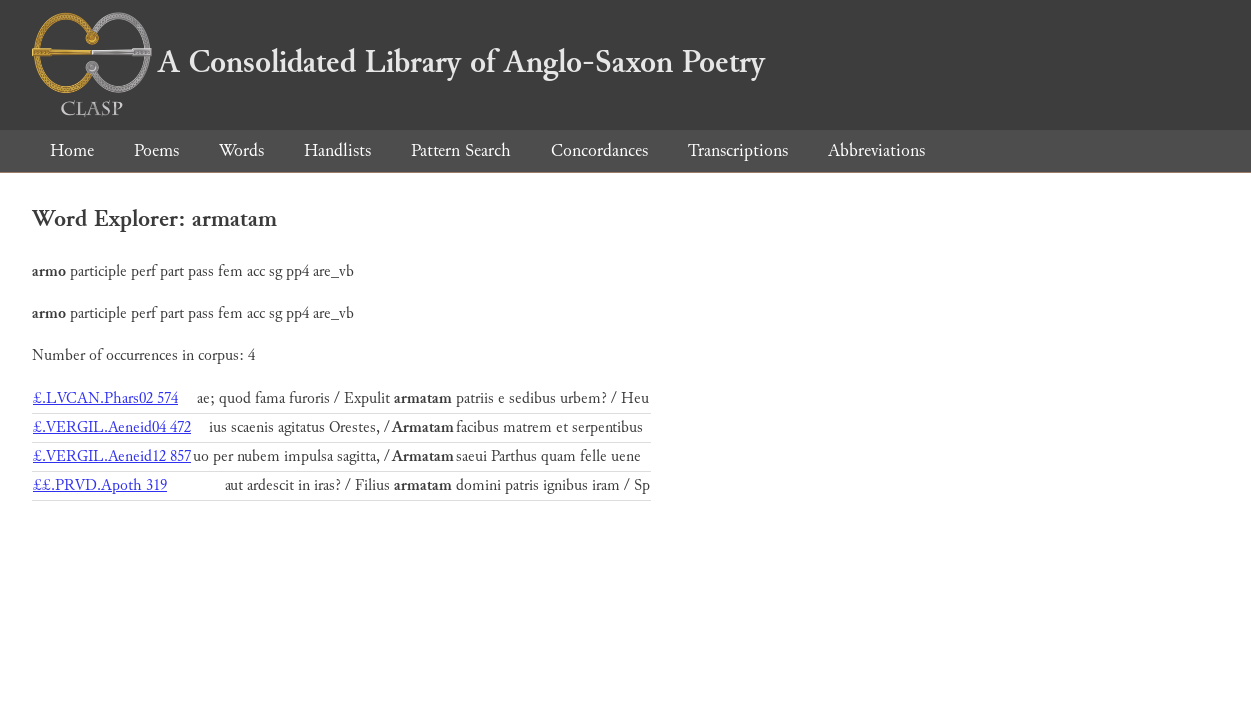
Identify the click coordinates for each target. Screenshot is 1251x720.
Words (241, 150)
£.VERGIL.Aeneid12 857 (112, 456)
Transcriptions (738, 150)
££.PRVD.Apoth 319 (100, 485)
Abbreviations (876, 150)
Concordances (599, 150)
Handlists (337, 150)
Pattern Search (461, 150)
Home (72, 150)
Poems (156, 150)
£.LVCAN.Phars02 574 (105, 398)
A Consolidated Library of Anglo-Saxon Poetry (398, 62)
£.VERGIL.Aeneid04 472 (112, 427)
